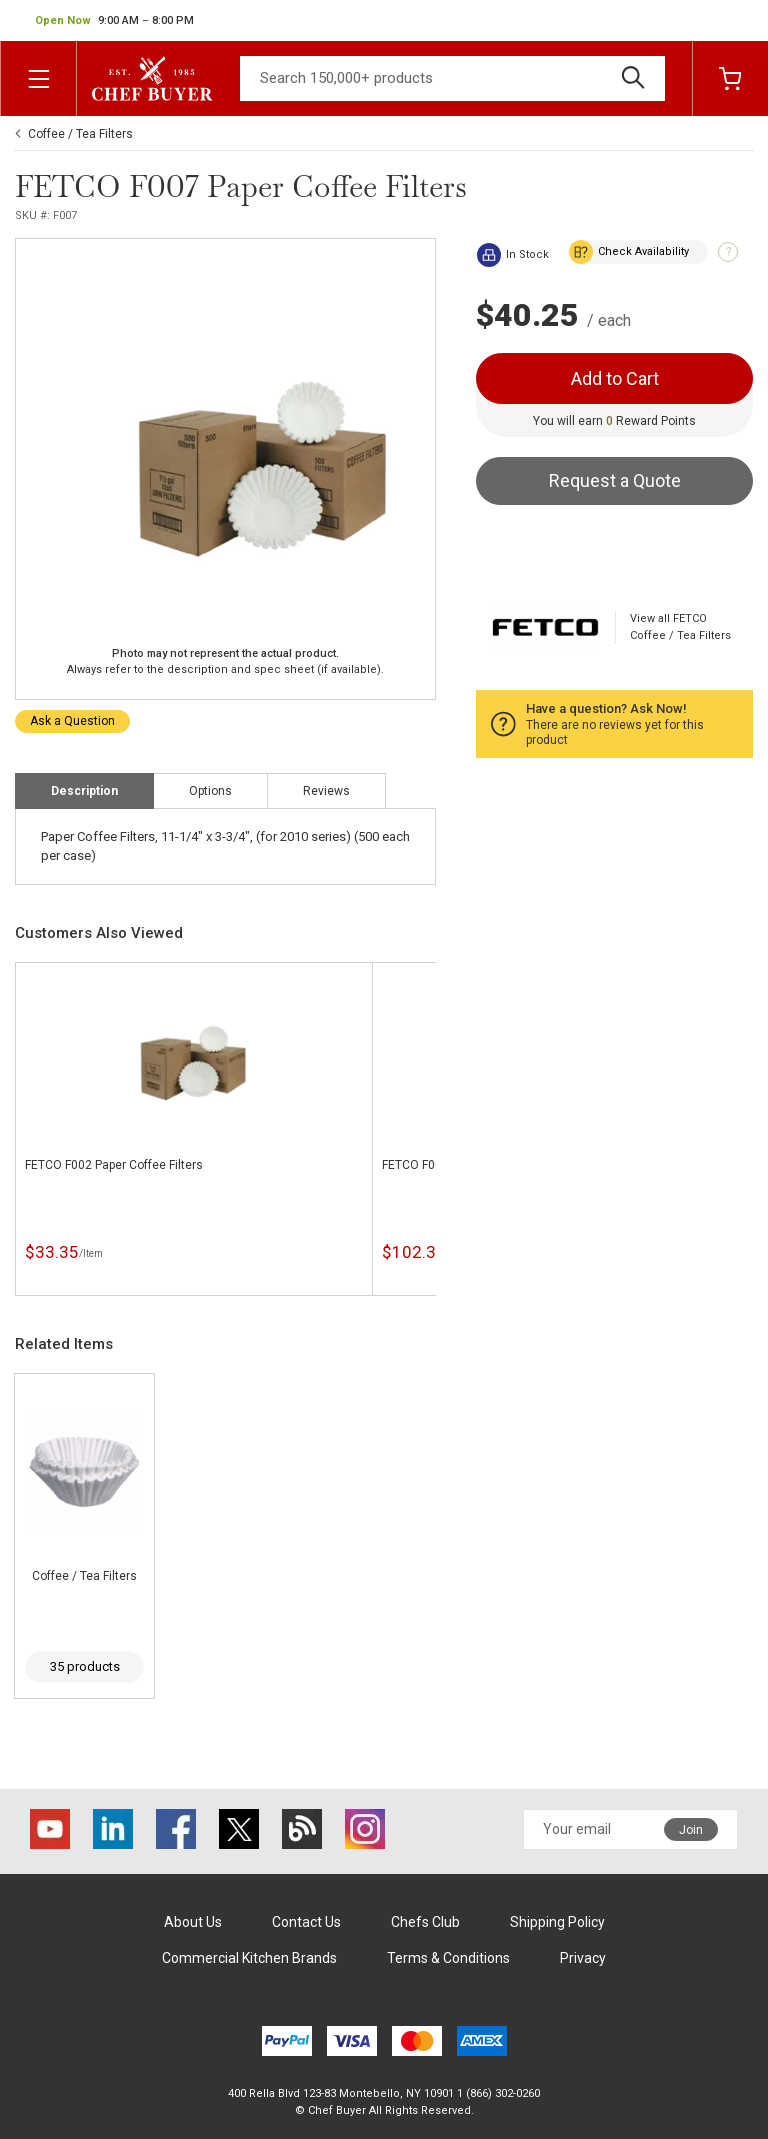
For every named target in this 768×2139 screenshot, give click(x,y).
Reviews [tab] (326, 791)
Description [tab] (84, 791)
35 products (85, 1666)
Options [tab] (210, 791)
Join (691, 1830)
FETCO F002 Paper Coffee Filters (114, 1165)
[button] (114, 21)
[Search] (452, 78)
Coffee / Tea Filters (80, 134)
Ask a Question (72, 721)
